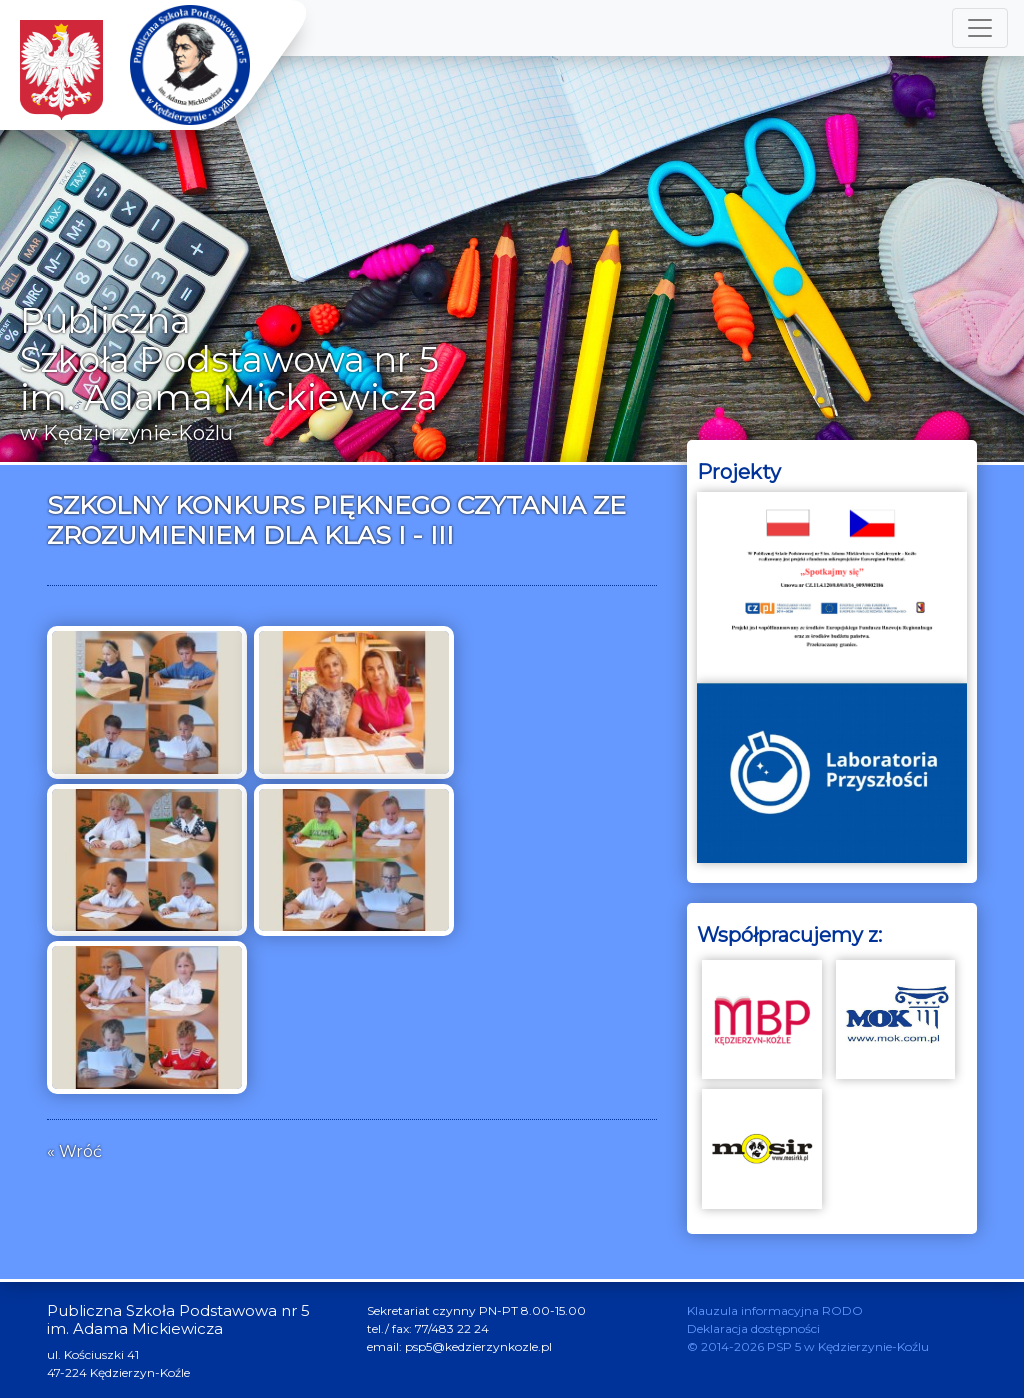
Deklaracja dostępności (753, 1328)
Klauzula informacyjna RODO (775, 1310)
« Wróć (74, 1151)
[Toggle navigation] (980, 28)
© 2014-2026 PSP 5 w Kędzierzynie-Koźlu (808, 1346)
